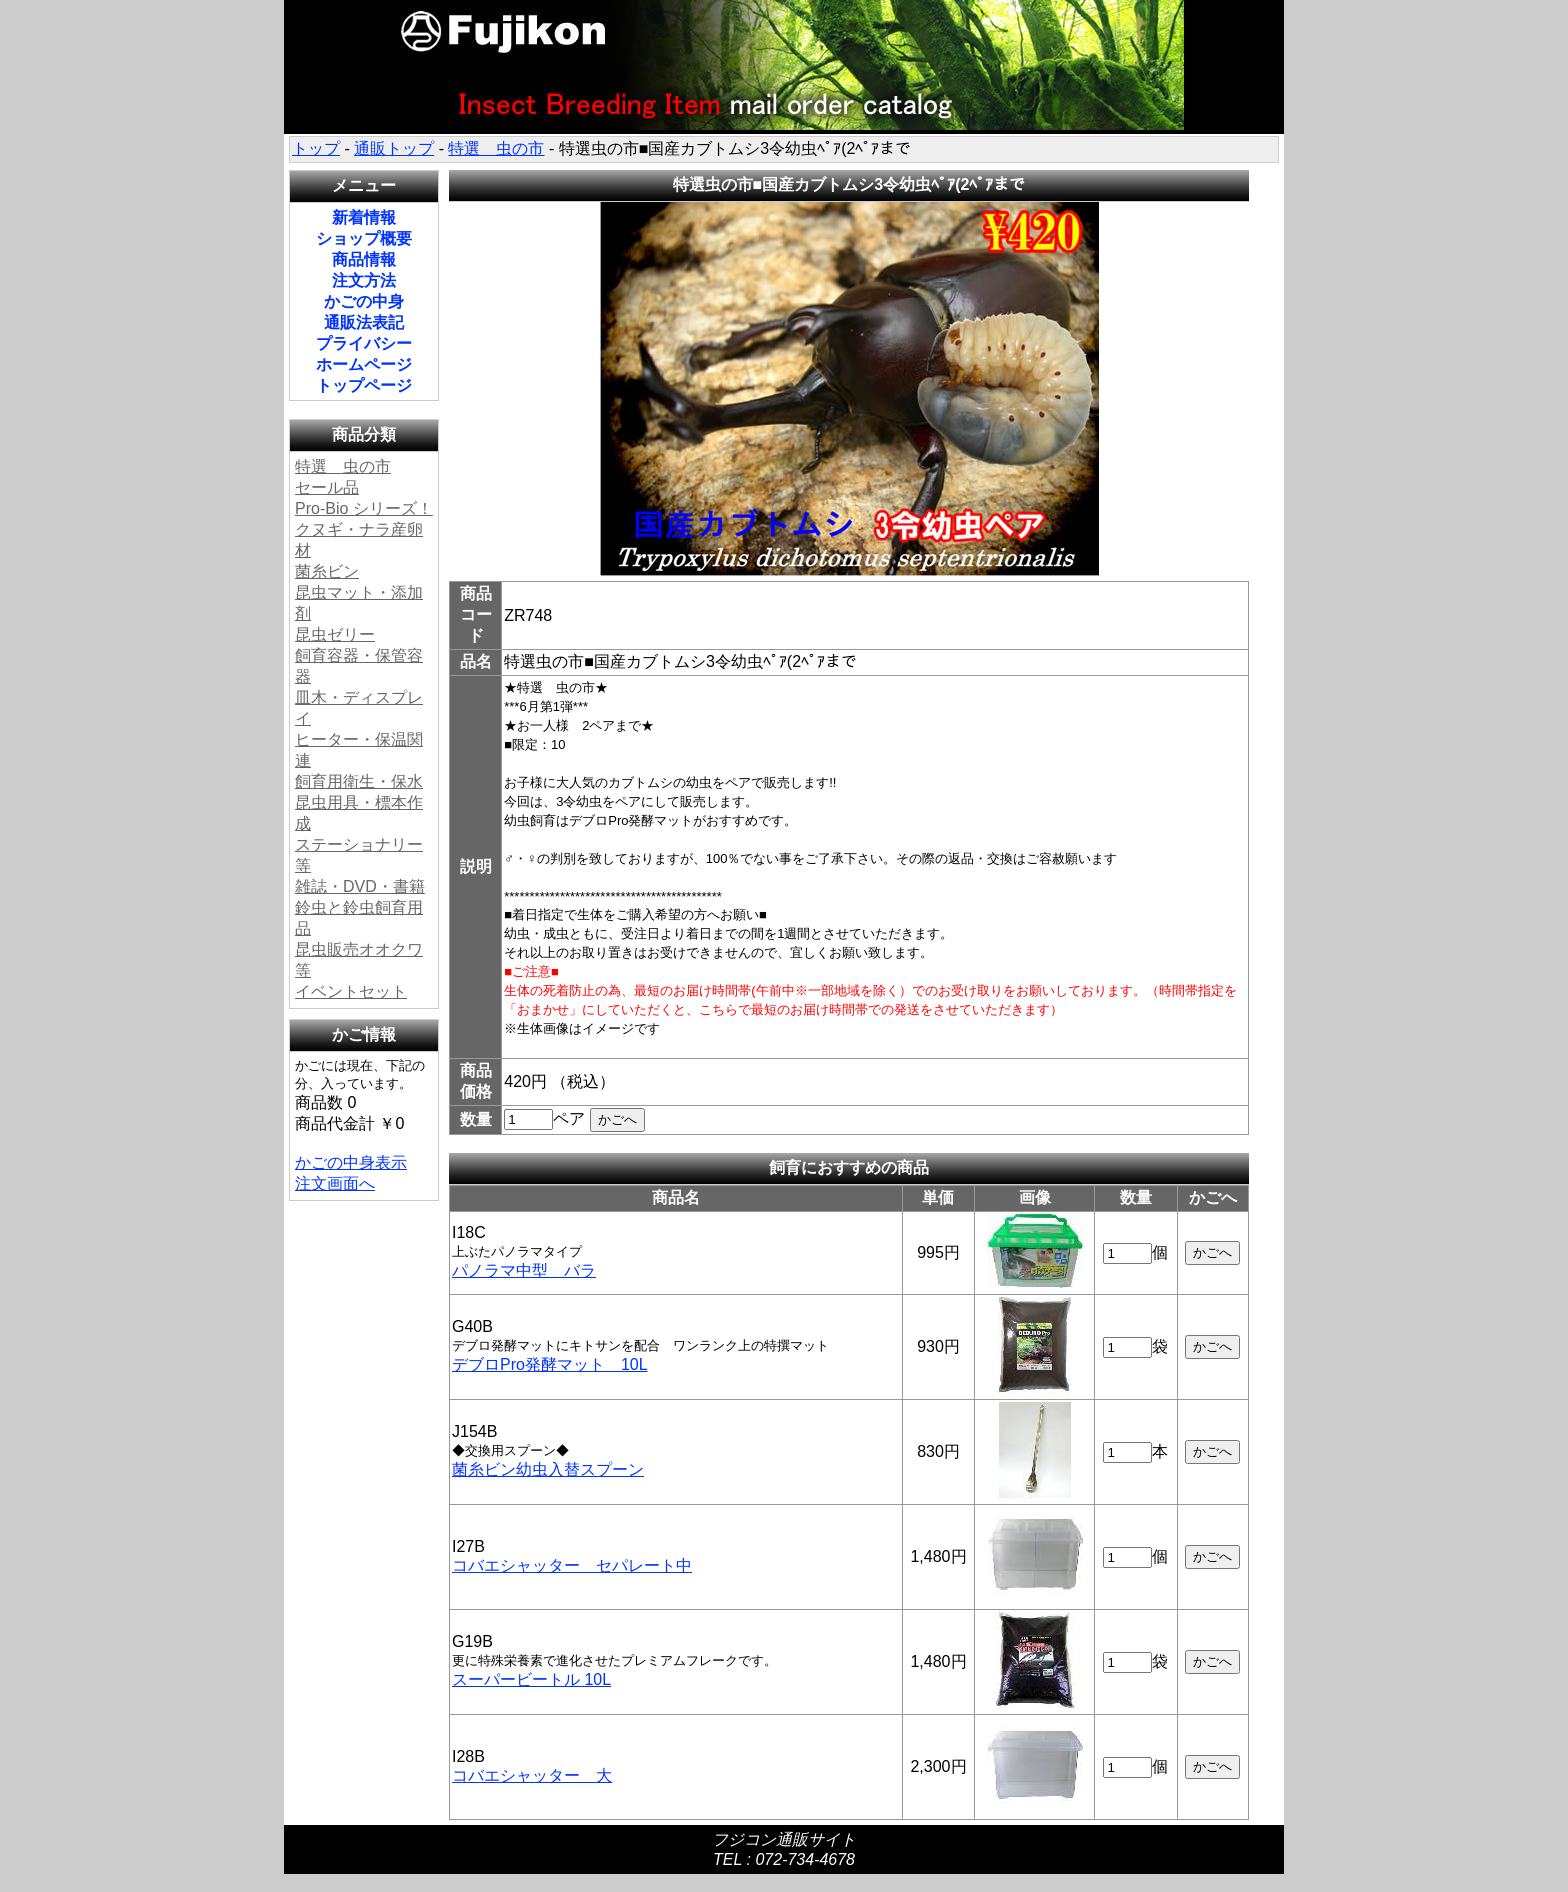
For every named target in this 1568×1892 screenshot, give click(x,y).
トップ (316, 148)
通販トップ (394, 148)
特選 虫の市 (496, 148)
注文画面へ (335, 1183)
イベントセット (351, 991)
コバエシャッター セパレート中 (572, 1565)
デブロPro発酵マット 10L (550, 1364)
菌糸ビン (327, 571)
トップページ (364, 385)
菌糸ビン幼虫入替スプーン (548, 1469)
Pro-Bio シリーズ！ (364, 508)
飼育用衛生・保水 (359, 781)
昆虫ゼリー (335, 634)
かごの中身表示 (351, 1162)
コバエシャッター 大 (532, 1775)
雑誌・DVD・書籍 (360, 886)
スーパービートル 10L (531, 1679)
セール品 (327, 487)
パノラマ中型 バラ (524, 1270)
